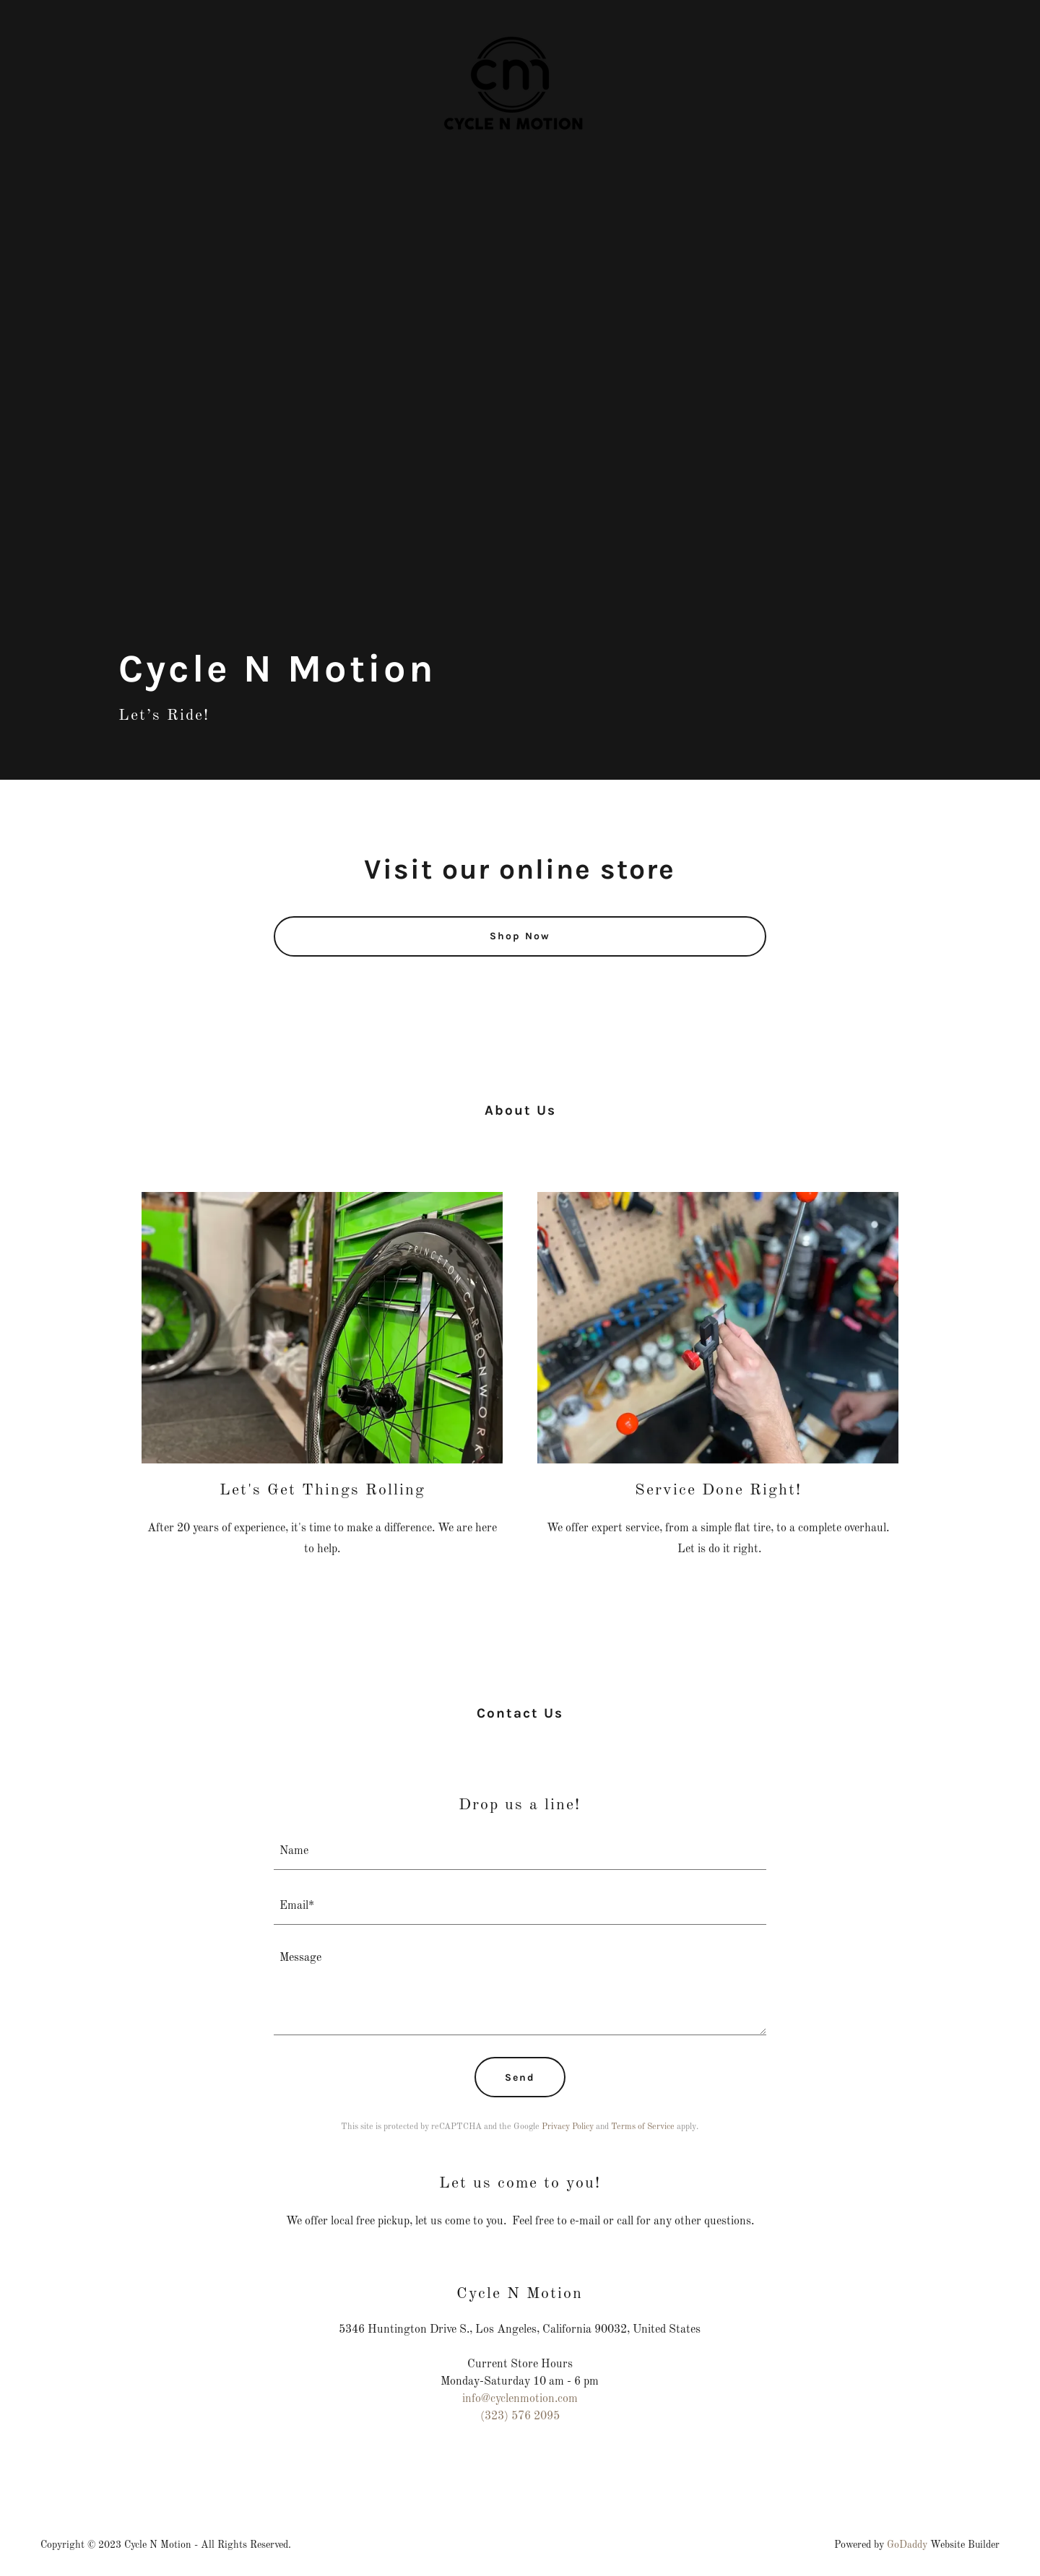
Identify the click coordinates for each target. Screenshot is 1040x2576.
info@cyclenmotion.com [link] (520, 2399)
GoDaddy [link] (907, 2545)
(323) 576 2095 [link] (520, 2416)
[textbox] (520, 1851)
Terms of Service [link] (643, 2127)
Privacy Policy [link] (568, 2127)
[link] (520, 17)
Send (520, 2077)
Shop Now (520, 936)
